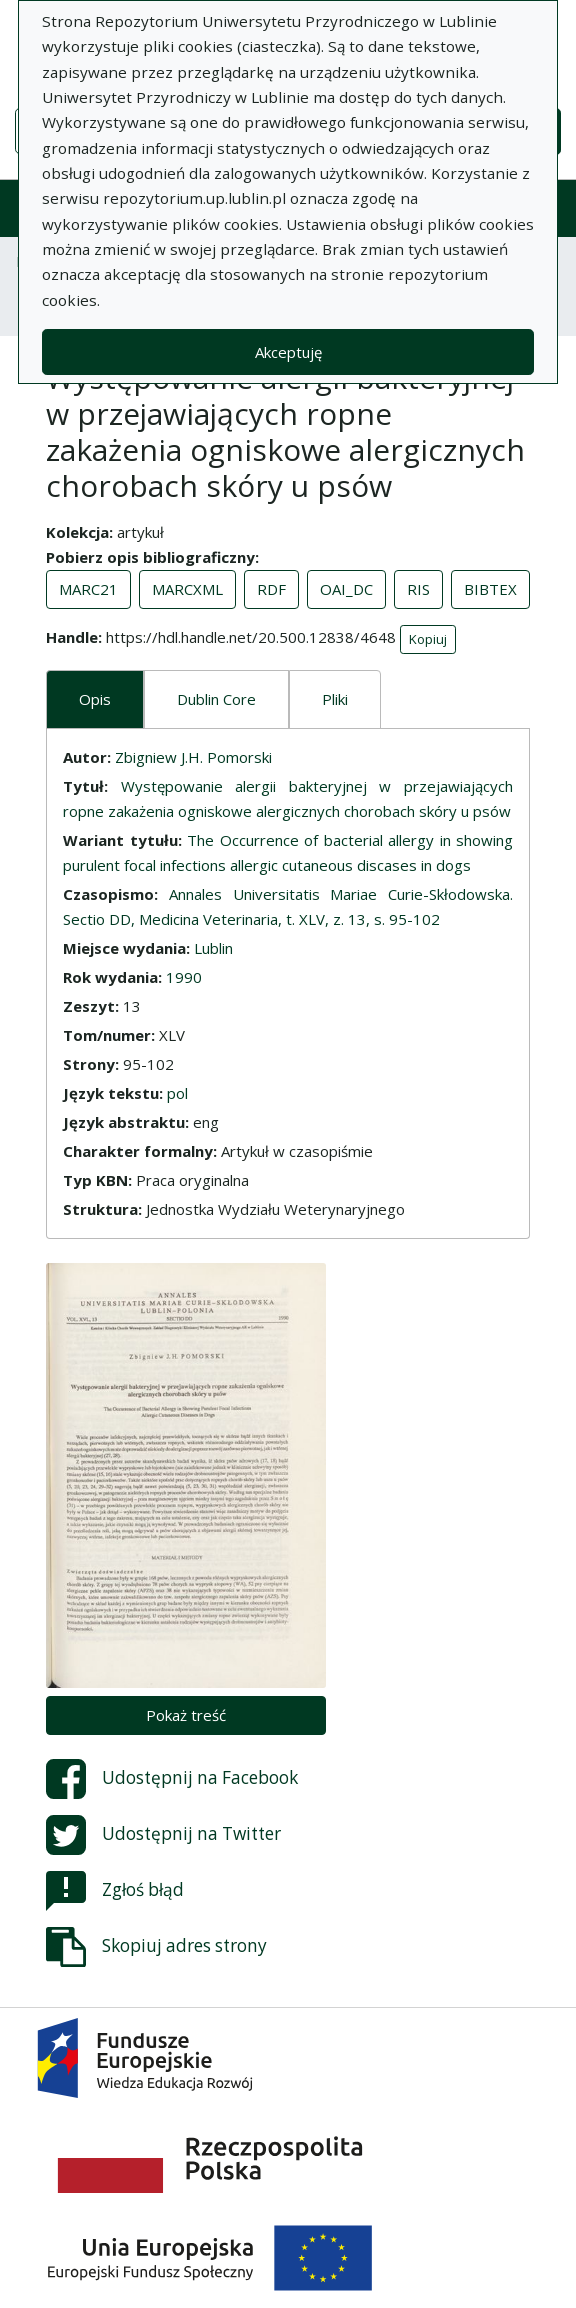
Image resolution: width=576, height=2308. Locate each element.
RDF (271, 589)
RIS (418, 589)
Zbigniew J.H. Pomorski (193, 757)
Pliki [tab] (335, 699)
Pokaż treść (186, 1715)
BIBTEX (490, 589)
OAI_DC (346, 589)
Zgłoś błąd (115, 1891)
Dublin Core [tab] (216, 699)
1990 (184, 977)
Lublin (213, 948)
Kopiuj (428, 639)
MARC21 (88, 589)
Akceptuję (288, 352)
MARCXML (187, 589)
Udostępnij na (172, 1779)
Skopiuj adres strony (156, 1947)
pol (177, 1093)
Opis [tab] (95, 699)
